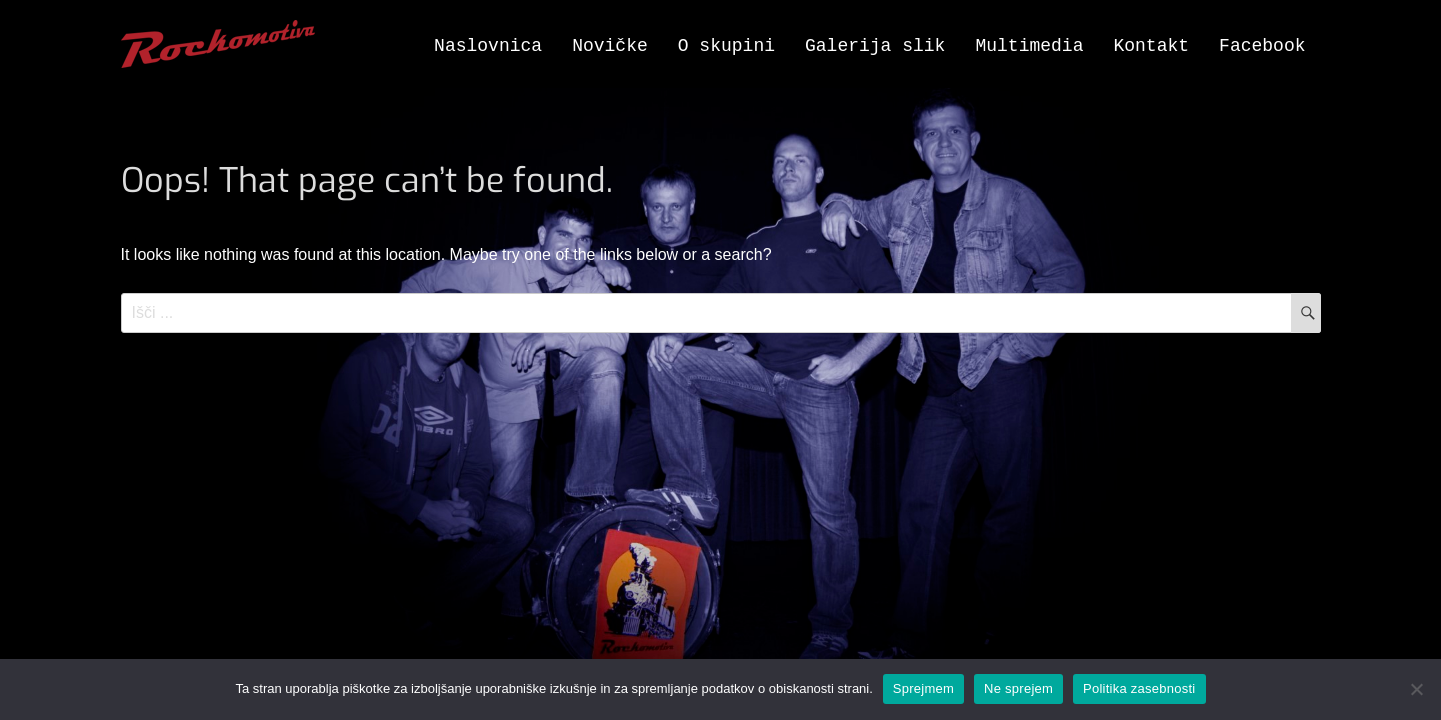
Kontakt (1151, 46)
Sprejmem (923, 688)
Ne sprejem (1018, 688)
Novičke (610, 46)
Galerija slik (875, 46)
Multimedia (1029, 46)
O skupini (726, 46)
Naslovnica (488, 46)
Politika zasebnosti (1139, 688)
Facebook (1262, 46)
